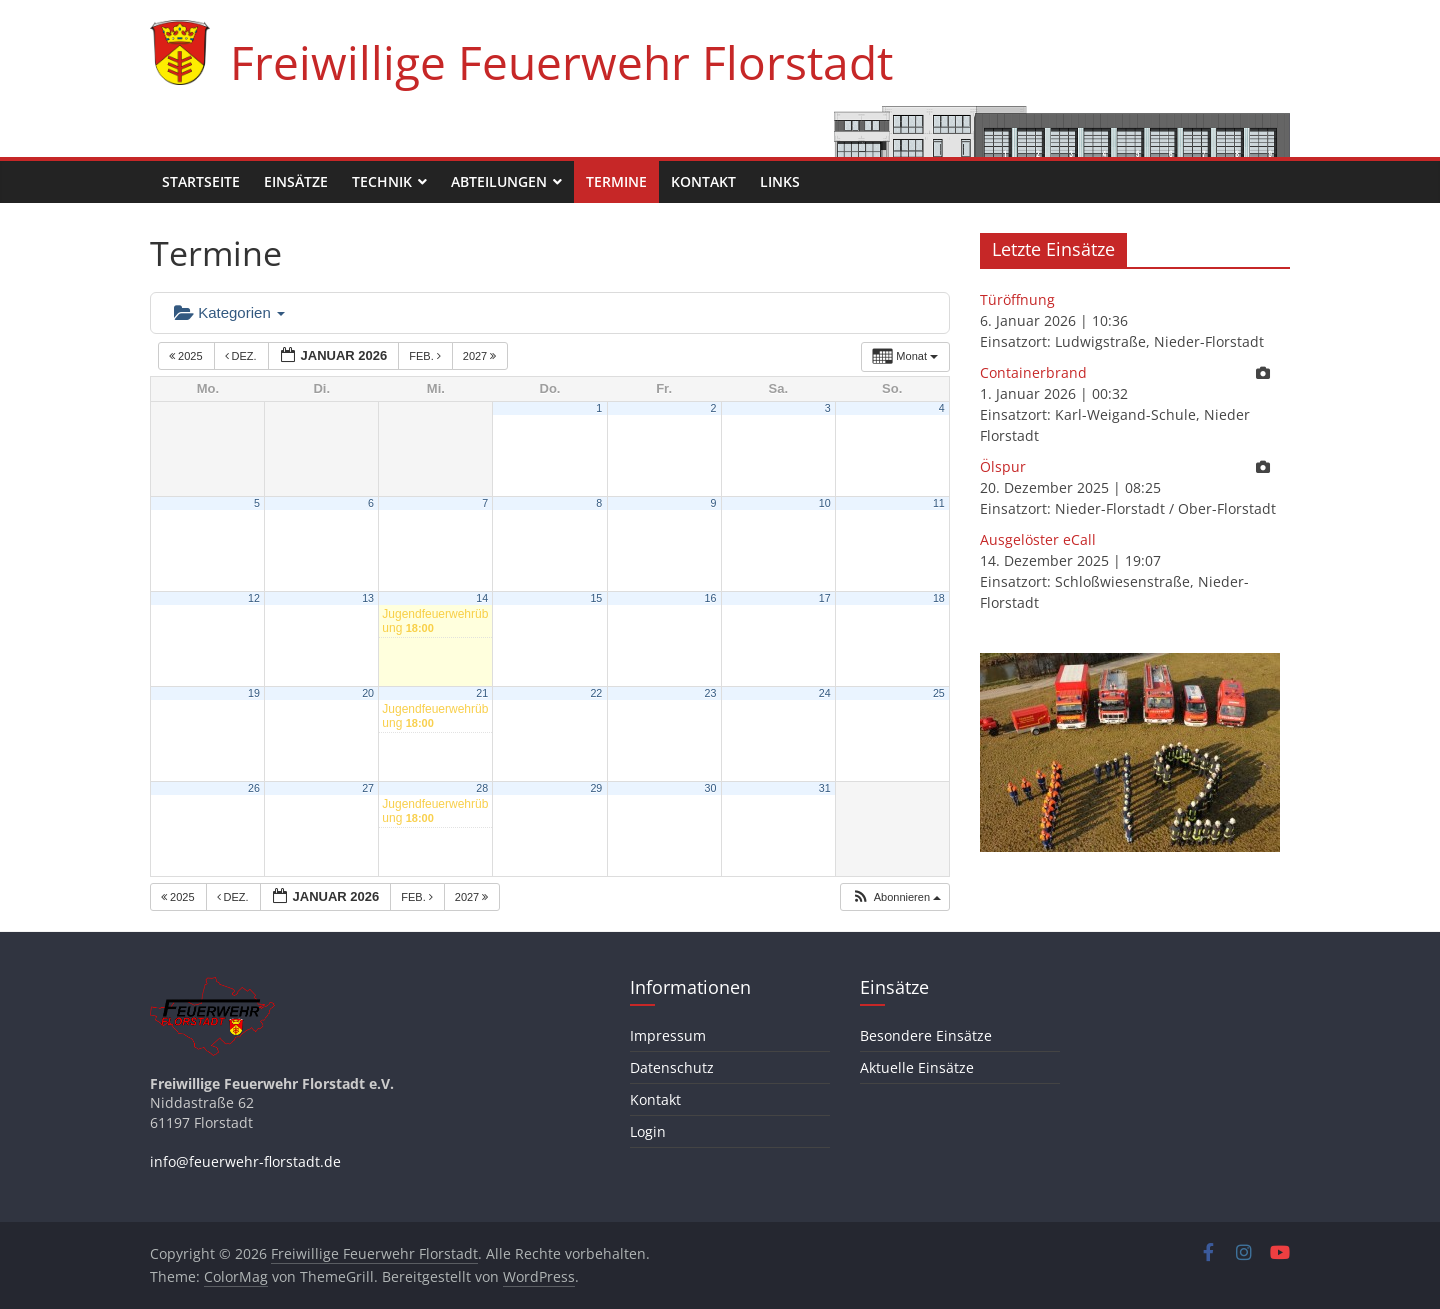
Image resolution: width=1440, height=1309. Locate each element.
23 (711, 693)
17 (825, 598)
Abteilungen (499, 181)
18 (939, 598)
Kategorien (229, 312)
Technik (382, 181)
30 (711, 788)
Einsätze (296, 181)
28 (482, 788)
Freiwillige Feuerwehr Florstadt (561, 62)
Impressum (668, 1035)
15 (596, 598)
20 (368, 693)
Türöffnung (1017, 299)
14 (482, 598)
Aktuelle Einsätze (917, 1067)
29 (596, 788)
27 (368, 788)
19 (254, 693)
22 (596, 693)
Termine (616, 181)
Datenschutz (672, 1067)
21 (482, 693)
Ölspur (1003, 466)
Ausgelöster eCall (1038, 539)
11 (939, 503)
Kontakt (703, 181)
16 (711, 598)
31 (825, 788)
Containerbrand (1033, 372)
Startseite (201, 181)
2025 (187, 356)
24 (825, 693)
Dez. (242, 356)
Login (648, 1131)
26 (254, 788)
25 (939, 693)
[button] (896, 897)
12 (254, 598)
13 (368, 598)
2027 (481, 356)
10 (825, 503)
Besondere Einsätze (926, 1035)
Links (780, 181)
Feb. (426, 356)
